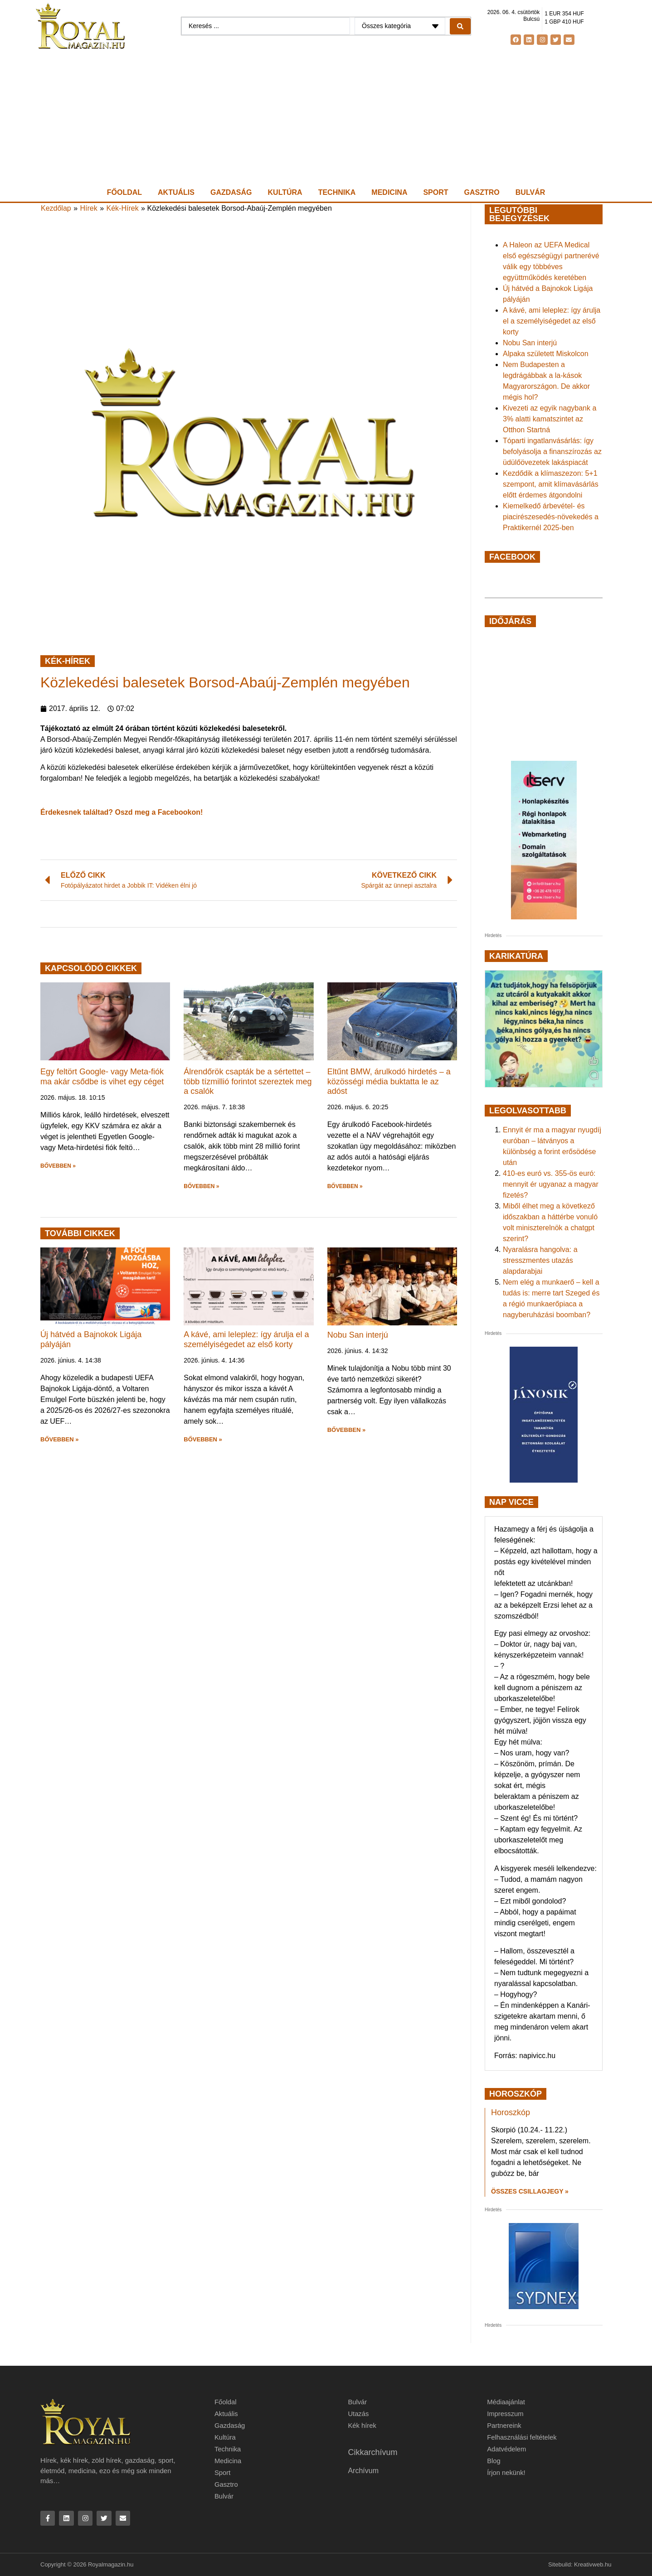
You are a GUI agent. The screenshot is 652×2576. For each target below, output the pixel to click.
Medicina (389, 192)
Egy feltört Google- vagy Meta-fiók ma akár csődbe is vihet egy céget (102, 1076)
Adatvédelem (507, 2449)
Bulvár (530, 192)
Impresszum (505, 2413)
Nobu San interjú (357, 1334)
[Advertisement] (326, 118)
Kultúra (285, 192)
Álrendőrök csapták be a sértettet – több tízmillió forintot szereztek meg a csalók (247, 1081)
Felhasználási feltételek (522, 2437)
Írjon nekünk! (506, 2472)
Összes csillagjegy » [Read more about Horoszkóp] (530, 2191)
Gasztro (482, 192)
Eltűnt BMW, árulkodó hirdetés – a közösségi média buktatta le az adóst (389, 1081)
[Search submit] (460, 26)
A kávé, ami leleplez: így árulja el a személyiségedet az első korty (246, 1339)
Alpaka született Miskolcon (546, 354)
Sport (435, 192)
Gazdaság (231, 192)
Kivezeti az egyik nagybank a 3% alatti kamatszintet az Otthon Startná (549, 419)
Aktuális (176, 192)
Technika (337, 192)
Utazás (358, 2413)
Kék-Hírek (123, 208)
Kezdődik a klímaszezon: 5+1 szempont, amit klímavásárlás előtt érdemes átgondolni (550, 484)
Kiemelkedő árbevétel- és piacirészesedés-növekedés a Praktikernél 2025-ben (550, 517)
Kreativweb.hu (592, 2565)
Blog (494, 2461)
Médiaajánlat (506, 2402)
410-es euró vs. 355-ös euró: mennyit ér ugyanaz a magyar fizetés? (550, 1184)
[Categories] (400, 25)
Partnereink (504, 2425)
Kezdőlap (56, 208)
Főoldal (124, 192)
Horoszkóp (510, 2112)
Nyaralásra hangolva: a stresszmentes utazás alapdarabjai (540, 1260)
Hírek (88, 208)
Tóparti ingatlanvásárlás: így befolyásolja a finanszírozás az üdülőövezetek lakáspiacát (552, 451)
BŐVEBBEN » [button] (58, 1166)
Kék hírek (362, 2425)
